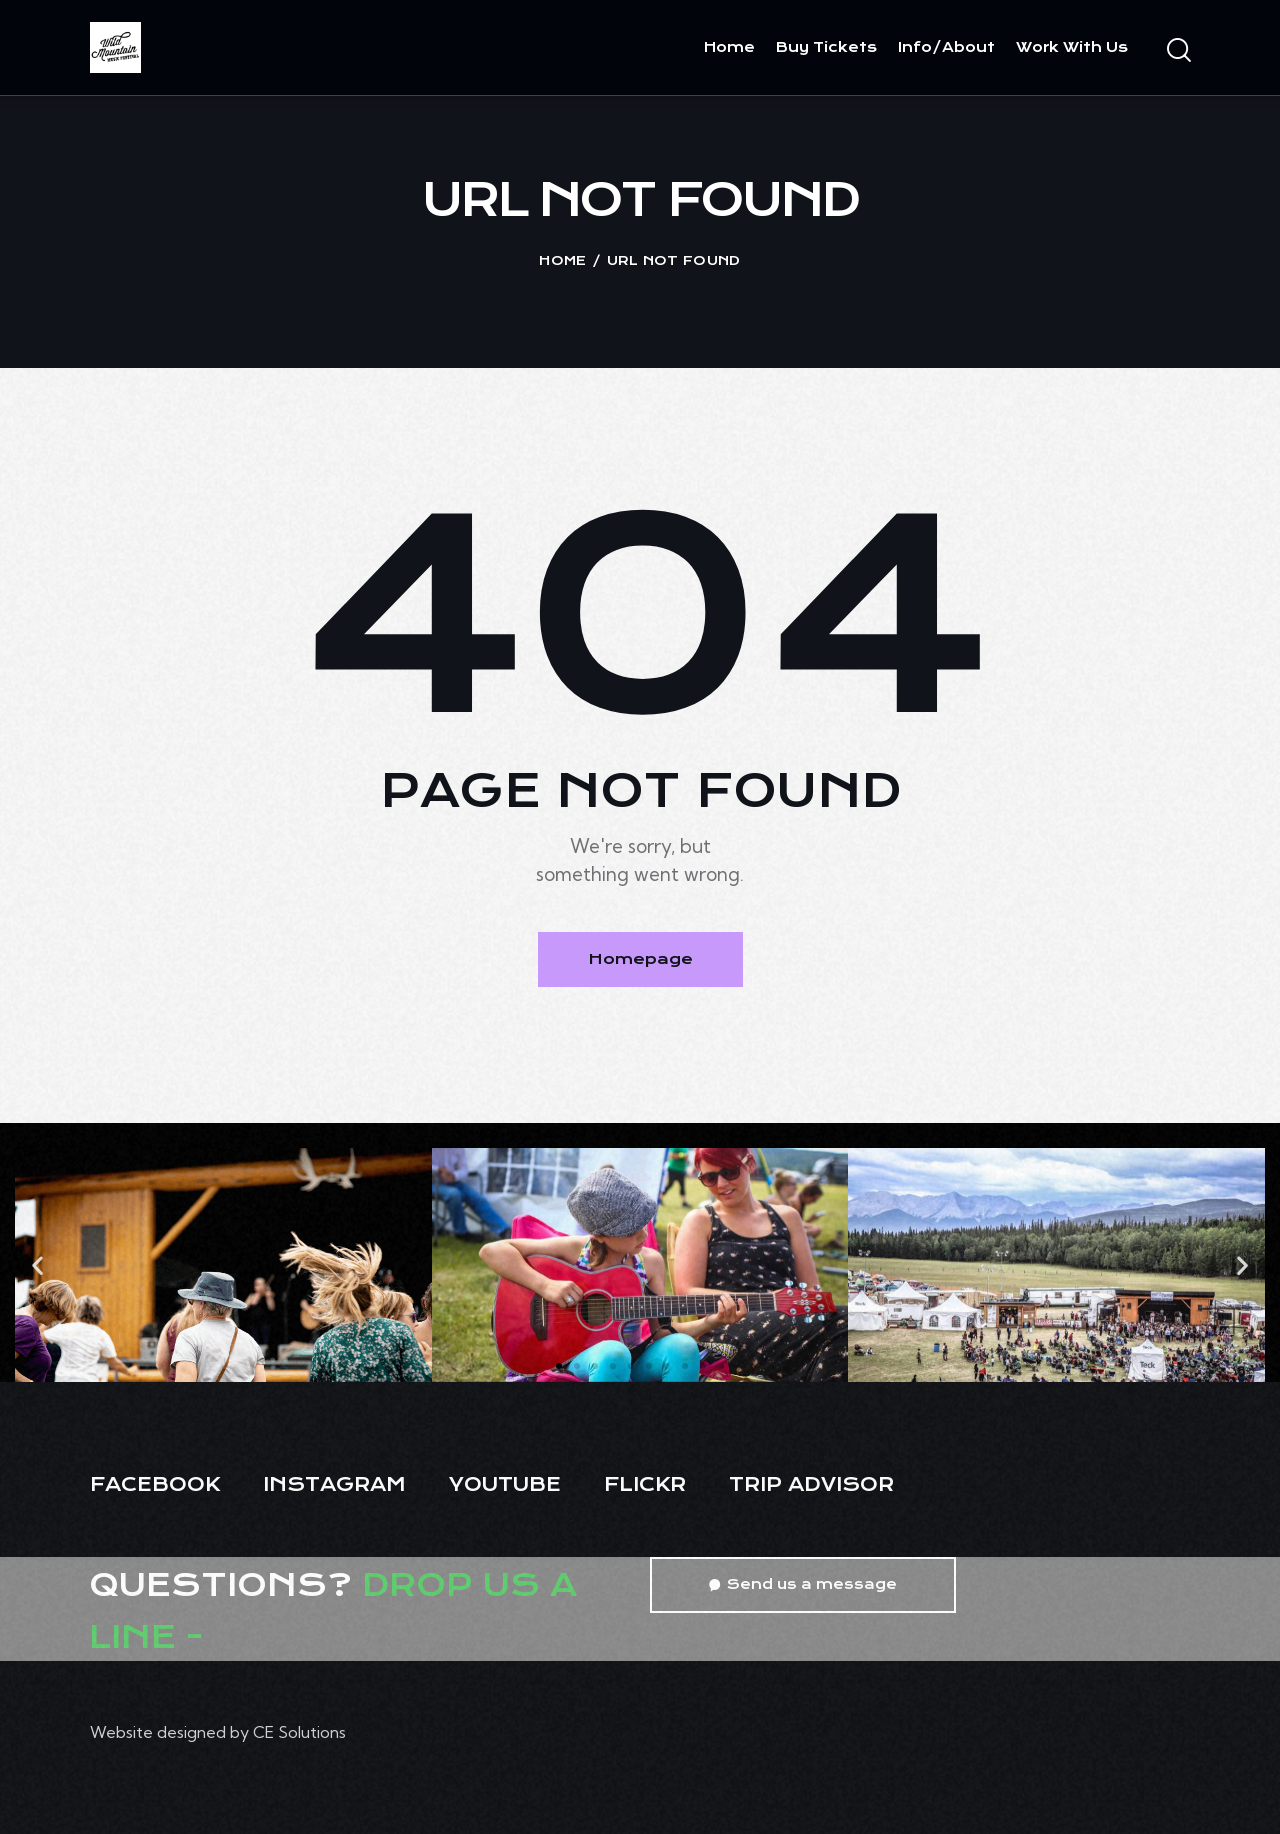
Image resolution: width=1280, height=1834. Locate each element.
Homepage (640, 959)
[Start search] (1177, 51)
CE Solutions (299, 1732)
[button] (37, 1264)
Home (562, 260)
